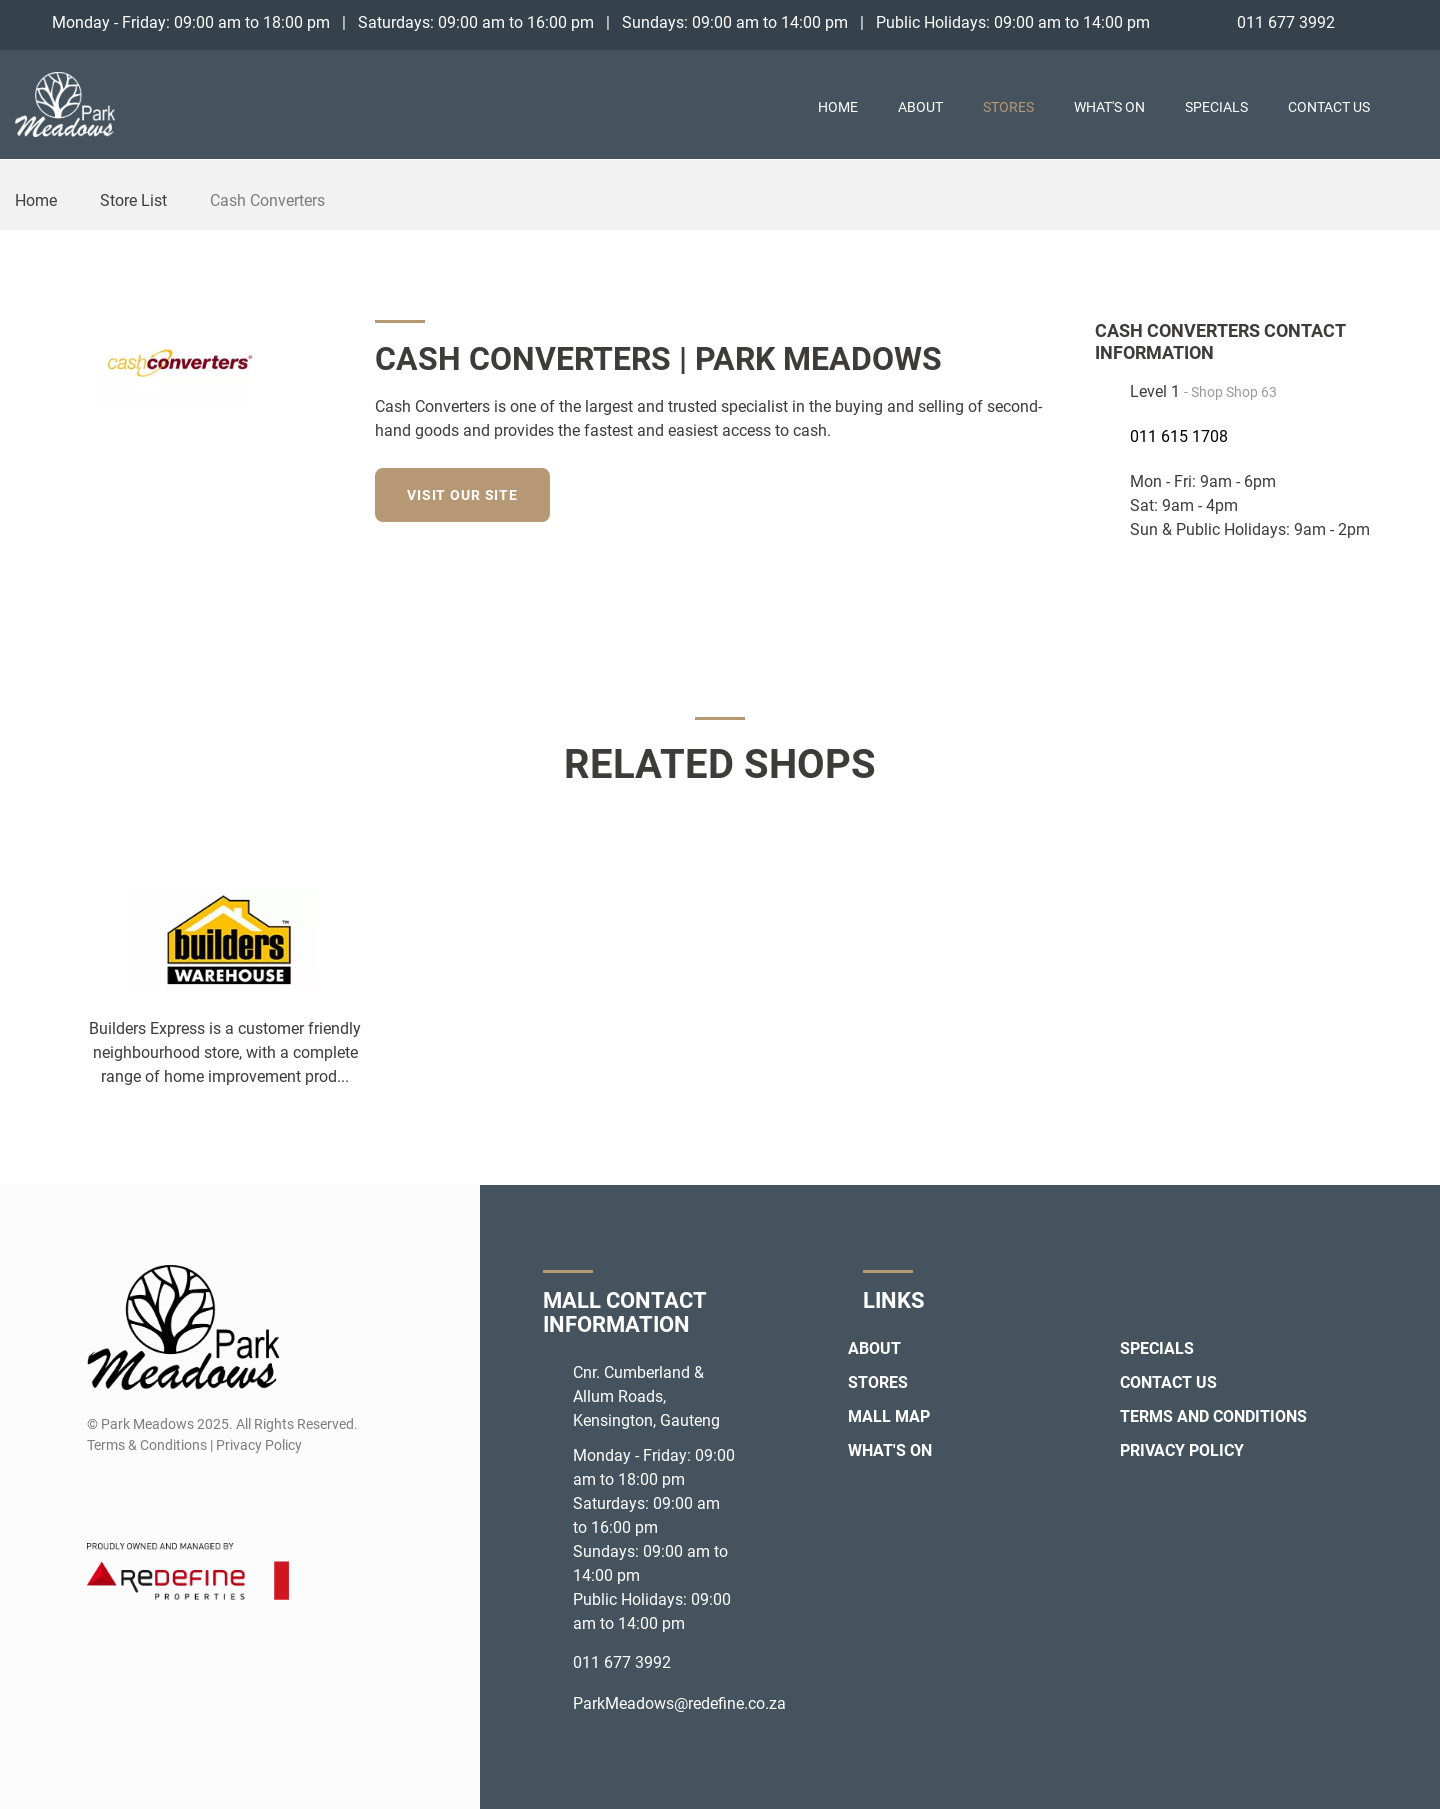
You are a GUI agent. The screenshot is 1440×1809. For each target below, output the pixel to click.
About (920, 107)
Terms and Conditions (1213, 1416)
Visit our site (462, 495)
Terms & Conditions (147, 1445)
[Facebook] (1374, 22)
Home (838, 107)
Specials (1216, 107)
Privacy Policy (1182, 1450)
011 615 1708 (1179, 436)
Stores (1008, 107)
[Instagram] (1411, 22)
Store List (133, 200)
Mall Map (889, 1416)
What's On (1109, 107)
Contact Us (1329, 107)
